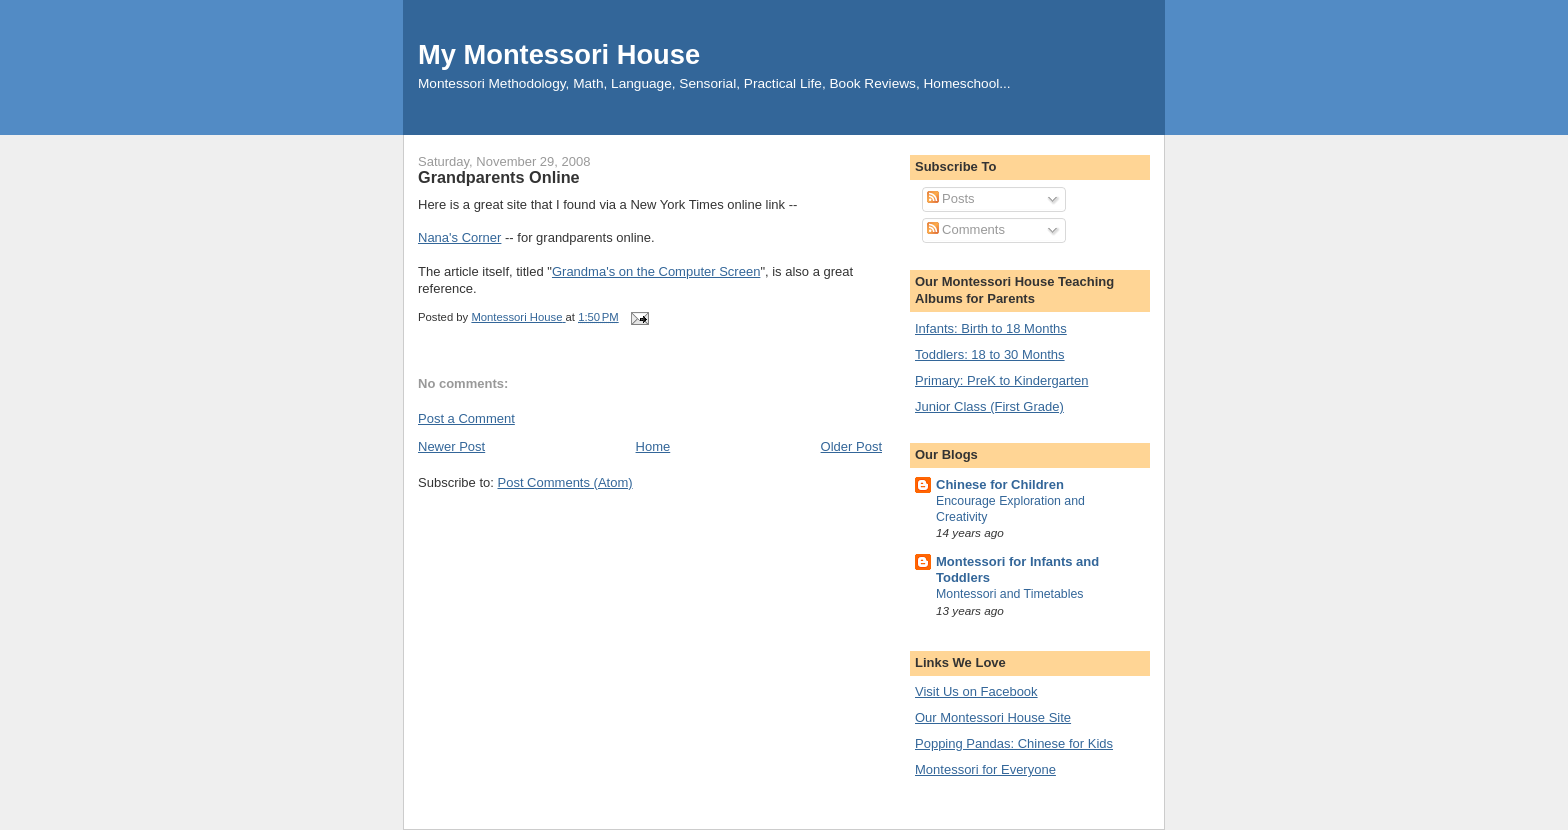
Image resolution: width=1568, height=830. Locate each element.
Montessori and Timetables (1010, 594)
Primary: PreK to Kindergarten (1001, 380)
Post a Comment (466, 418)
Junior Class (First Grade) (989, 406)
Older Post (851, 446)
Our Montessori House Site (993, 717)
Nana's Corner (459, 237)
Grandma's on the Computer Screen (656, 271)
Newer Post (451, 446)
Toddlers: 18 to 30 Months (990, 354)
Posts (951, 198)
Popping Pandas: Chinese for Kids (1014, 743)
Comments (966, 229)
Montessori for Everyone (985, 769)
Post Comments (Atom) (565, 482)
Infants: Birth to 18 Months (991, 328)
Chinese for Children (1000, 484)
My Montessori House (559, 54)
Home (653, 446)
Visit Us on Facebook (976, 691)
